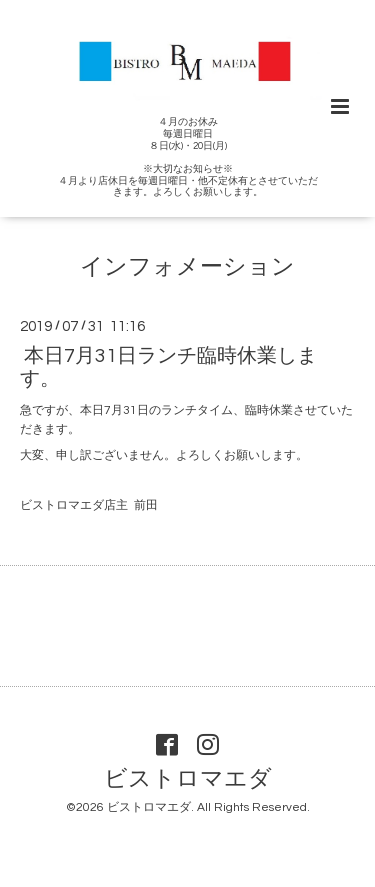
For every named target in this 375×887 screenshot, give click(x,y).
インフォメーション (187, 267)
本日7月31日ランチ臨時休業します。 (168, 366)
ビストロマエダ (188, 779)
